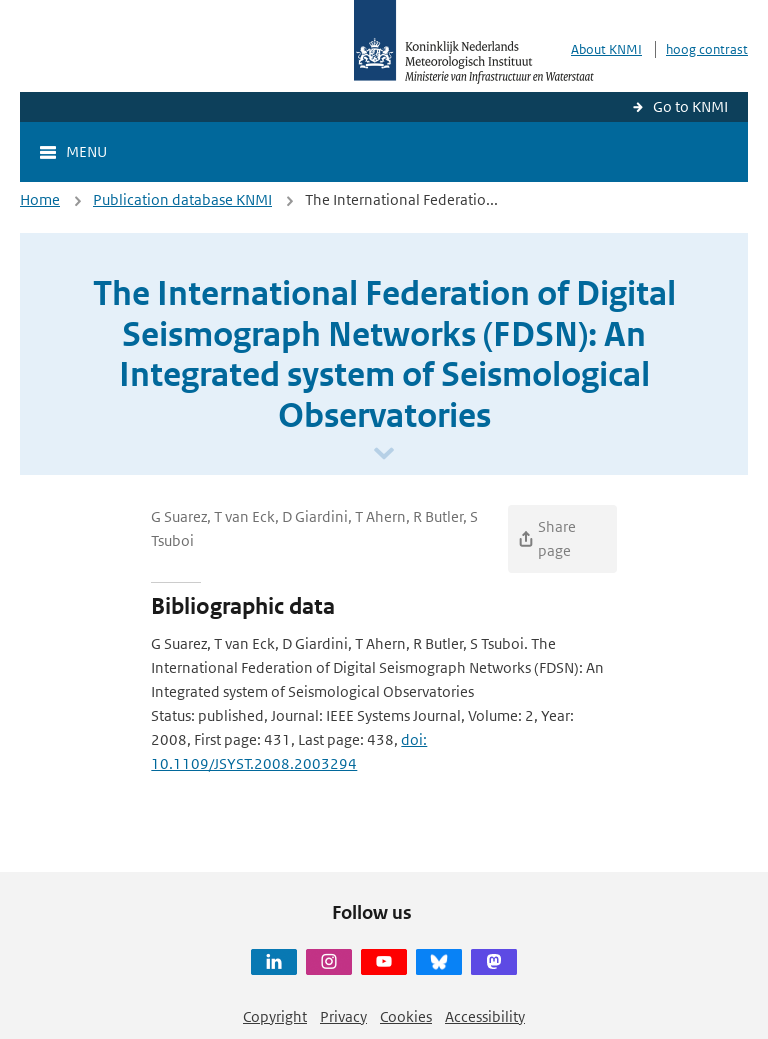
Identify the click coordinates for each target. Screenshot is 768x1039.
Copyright (275, 1016)
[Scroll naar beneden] (384, 454)
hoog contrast (707, 49)
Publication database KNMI (182, 199)
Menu (86, 151)
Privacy (343, 1016)
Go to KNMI (690, 106)
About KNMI (606, 49)
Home (40, 199)
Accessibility (485, 1016)
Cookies (406, 1016)
